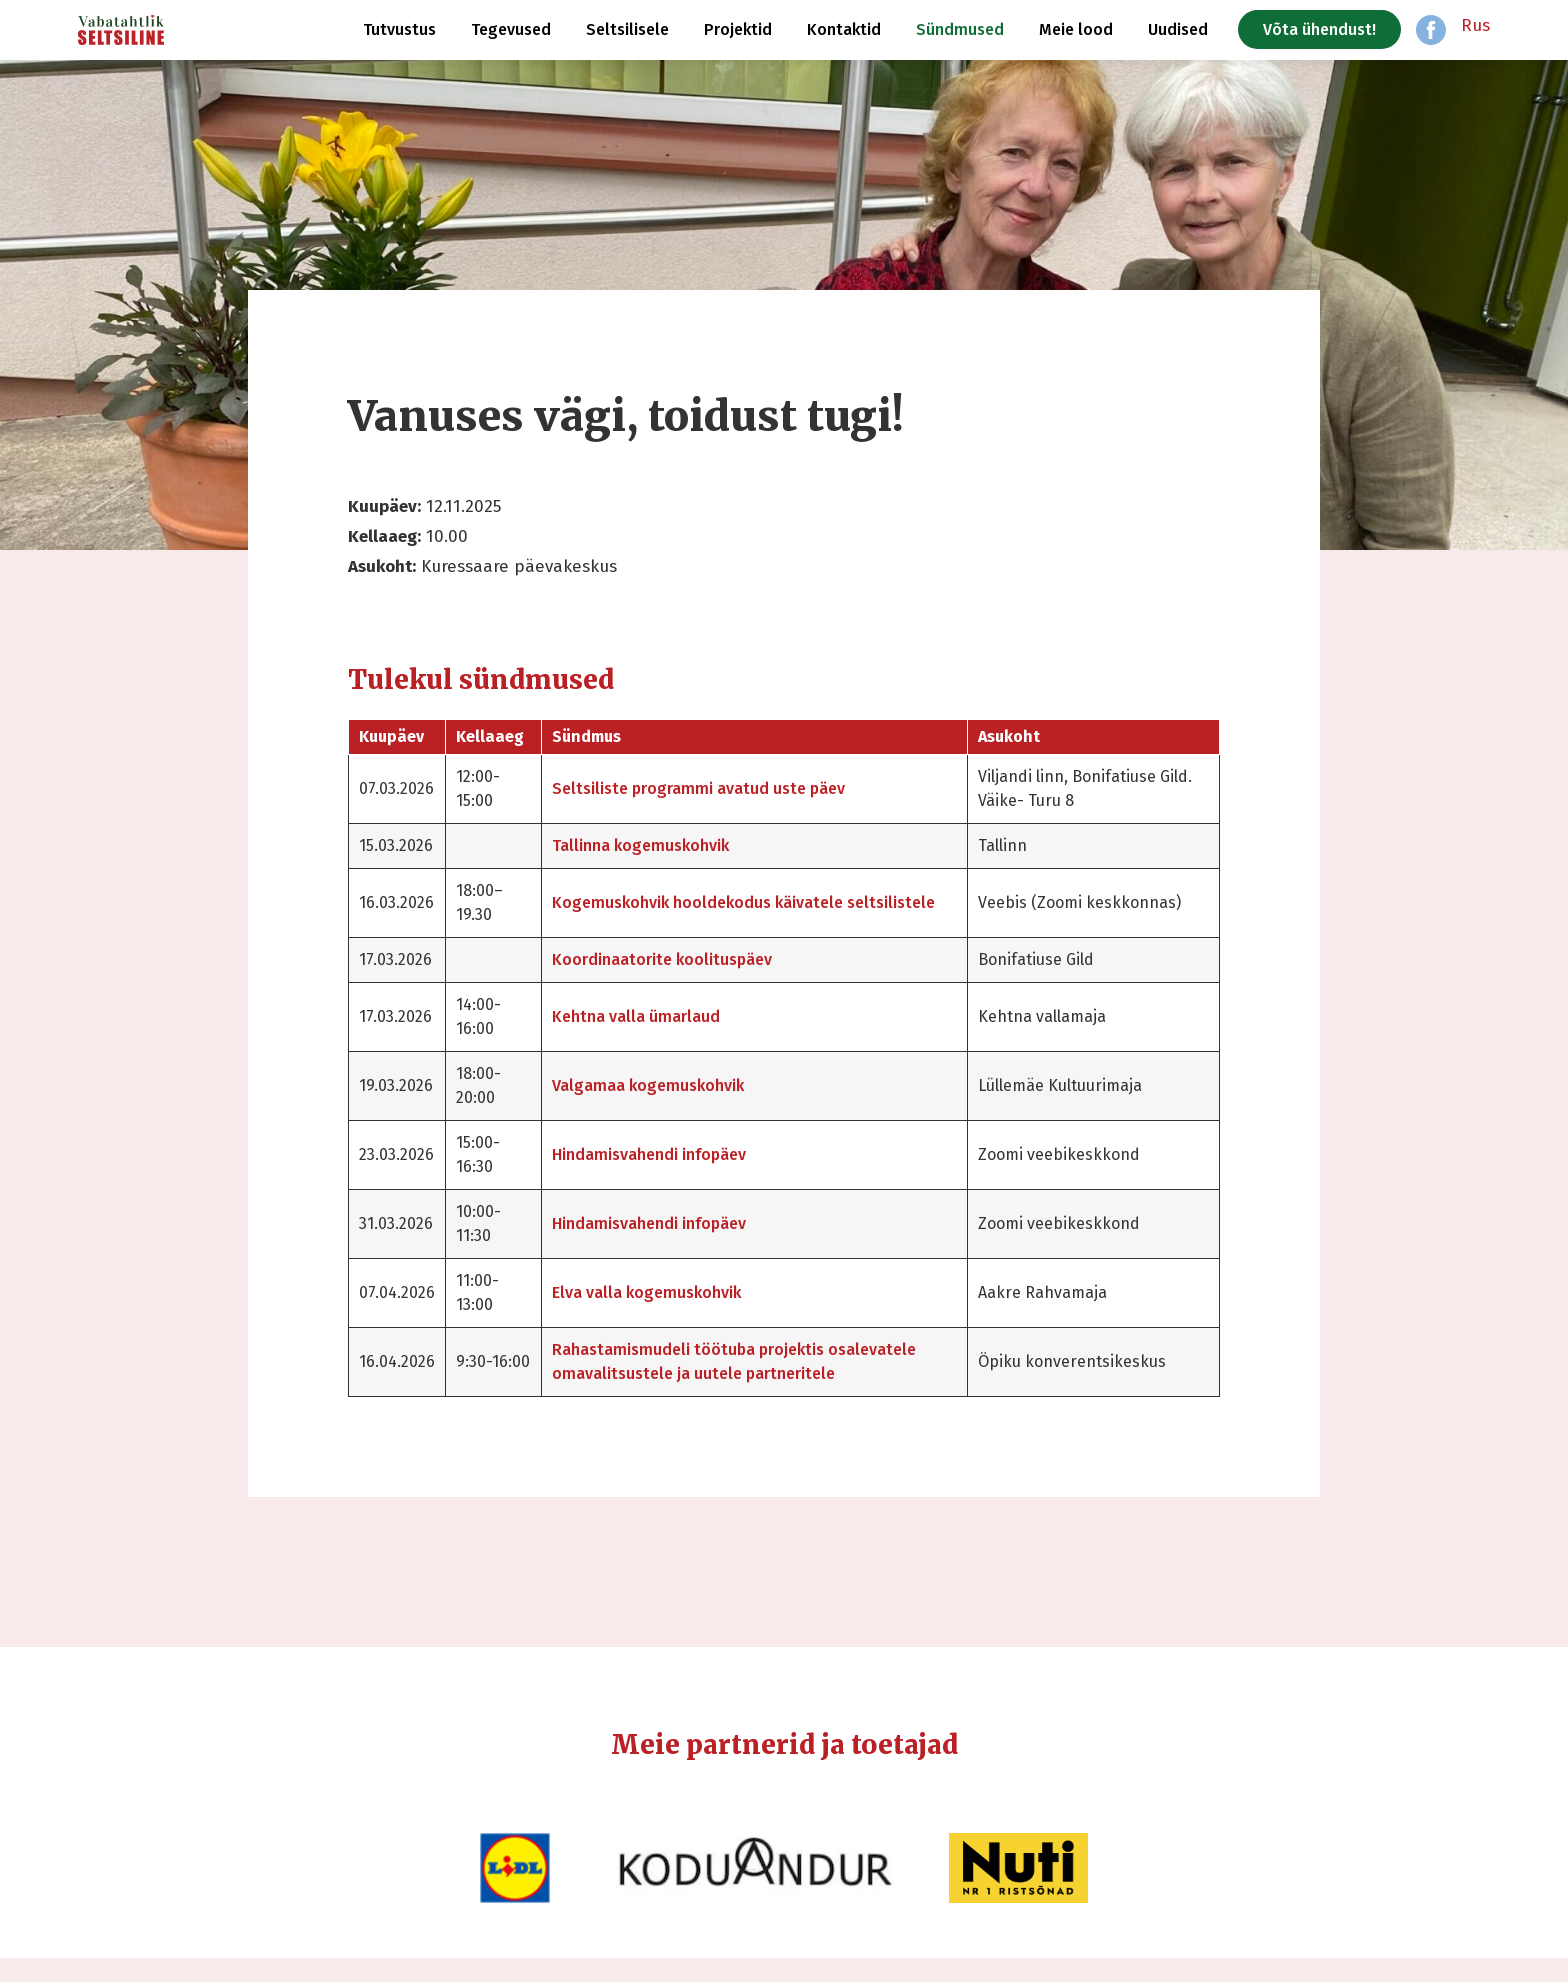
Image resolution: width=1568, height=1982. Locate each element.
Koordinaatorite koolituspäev (697, 959)
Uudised (1178, 29)
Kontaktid (844, 29)
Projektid (738, 29)
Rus (1475, 25)
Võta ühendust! (1319, 29)
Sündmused (960, 29)
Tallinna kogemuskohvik (675, 845)
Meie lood (1076, 29)
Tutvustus (399, 29)
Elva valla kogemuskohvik (681, 1292)
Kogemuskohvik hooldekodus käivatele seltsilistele (732, 902)
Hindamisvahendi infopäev (684, 1154)
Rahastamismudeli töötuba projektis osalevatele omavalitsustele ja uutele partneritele (728, 1373)
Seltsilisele (627, 29)
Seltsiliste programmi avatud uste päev (733, 788)
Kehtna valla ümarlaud (671, 1016)
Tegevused (511, 29)
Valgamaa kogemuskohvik (683, 1085)
